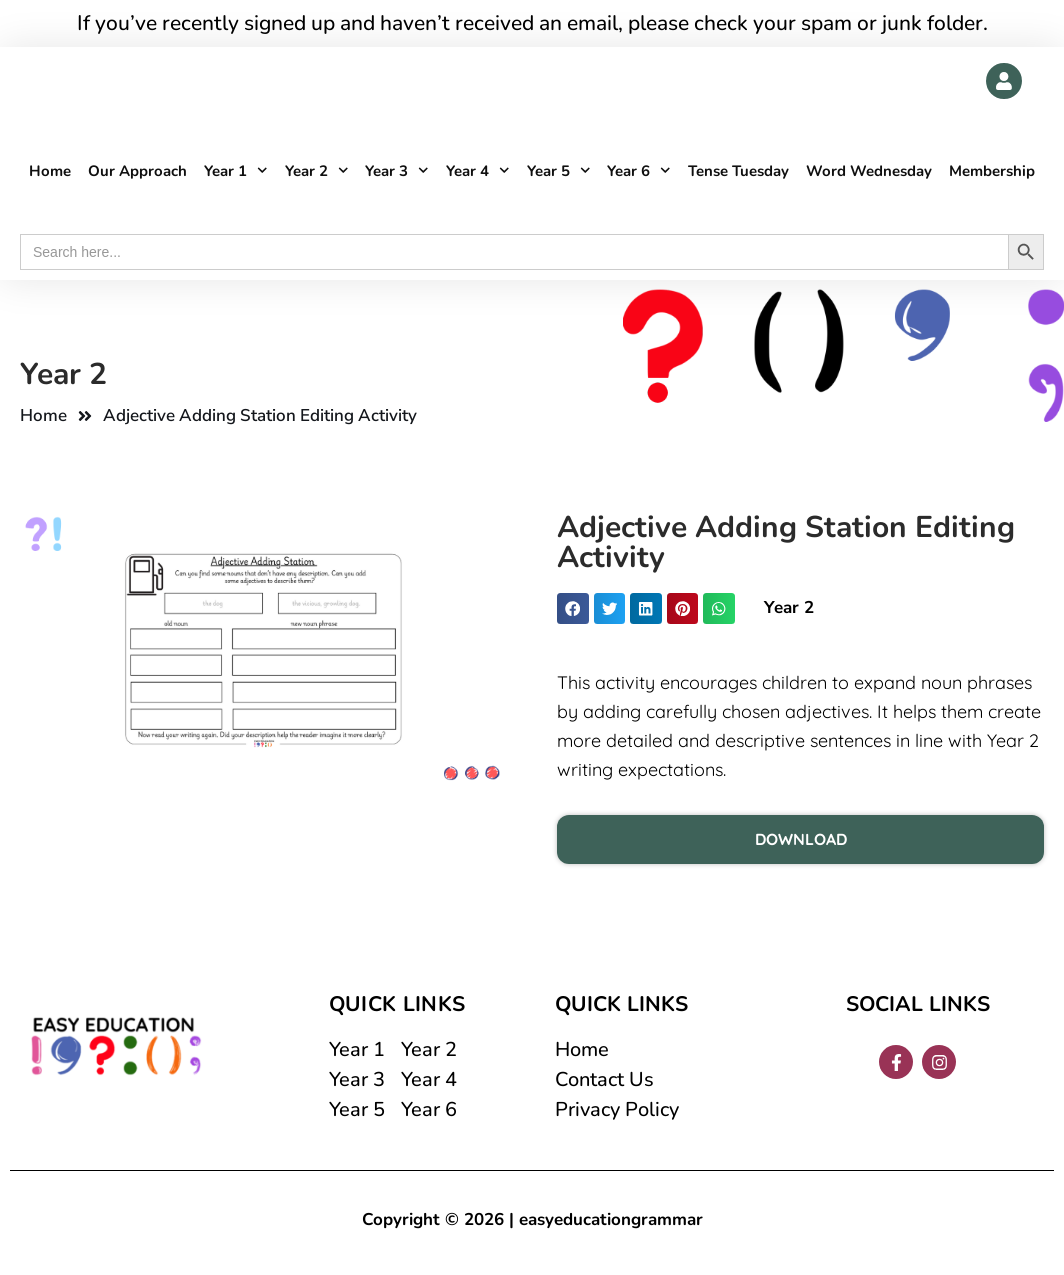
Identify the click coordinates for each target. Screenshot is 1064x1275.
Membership (992, 171)
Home (50, 171)
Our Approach (137, 171)
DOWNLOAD (801, 839)
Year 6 (639, 171)
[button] (573, 609)
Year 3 (397, 171)
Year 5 (559, 171)
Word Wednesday (869, 171)
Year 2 (317, 171)
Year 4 (478, 171)
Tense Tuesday (738, 171)
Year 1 (236, 171)
